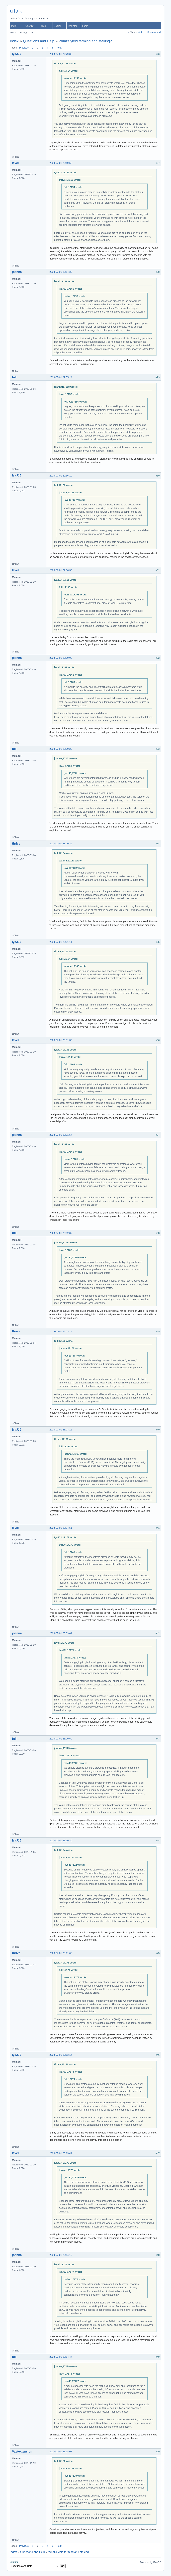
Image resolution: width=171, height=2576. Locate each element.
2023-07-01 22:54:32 (60, 272)
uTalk (16, 11)
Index (14, 26)
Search (57, 26)
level (15, 163)
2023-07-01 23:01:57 (60, 1134)
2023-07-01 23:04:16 (60, 1429)
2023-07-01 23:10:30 (60, 1840)
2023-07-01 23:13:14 (60, 2055)
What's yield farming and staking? (85, 41)
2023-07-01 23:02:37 (60, 1233)
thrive (16, 843)
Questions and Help (38, 41)
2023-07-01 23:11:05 (60, 1953)
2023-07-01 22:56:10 (60, 475)
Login (85, 26)
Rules (43, 26)
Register (72, 26)
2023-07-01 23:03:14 (60, 1331)
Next (58, 47)
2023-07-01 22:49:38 (60, 54)
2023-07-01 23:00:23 (60, 749)
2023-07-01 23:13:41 (60, 2153)
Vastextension (22, 2451)
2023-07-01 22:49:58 (60, 163)
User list (29, 26)
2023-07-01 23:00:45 (60, 843)
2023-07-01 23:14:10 (60, 2255)
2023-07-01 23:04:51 (60, 1527)
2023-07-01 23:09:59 (60, 1738)
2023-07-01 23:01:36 (60, 1040)
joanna (17, 272)
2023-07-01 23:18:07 (60, 2451)
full (14, 377)
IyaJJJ (16, 54)
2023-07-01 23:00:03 (60, 658)
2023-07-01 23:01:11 (60, 942)
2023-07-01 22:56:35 (60, 570)
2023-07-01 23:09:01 (60, 1633)
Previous (24, 47)
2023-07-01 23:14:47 (60, 2356)
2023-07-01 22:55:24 (60, 377)
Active (141, 32)
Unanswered (154, 32)
